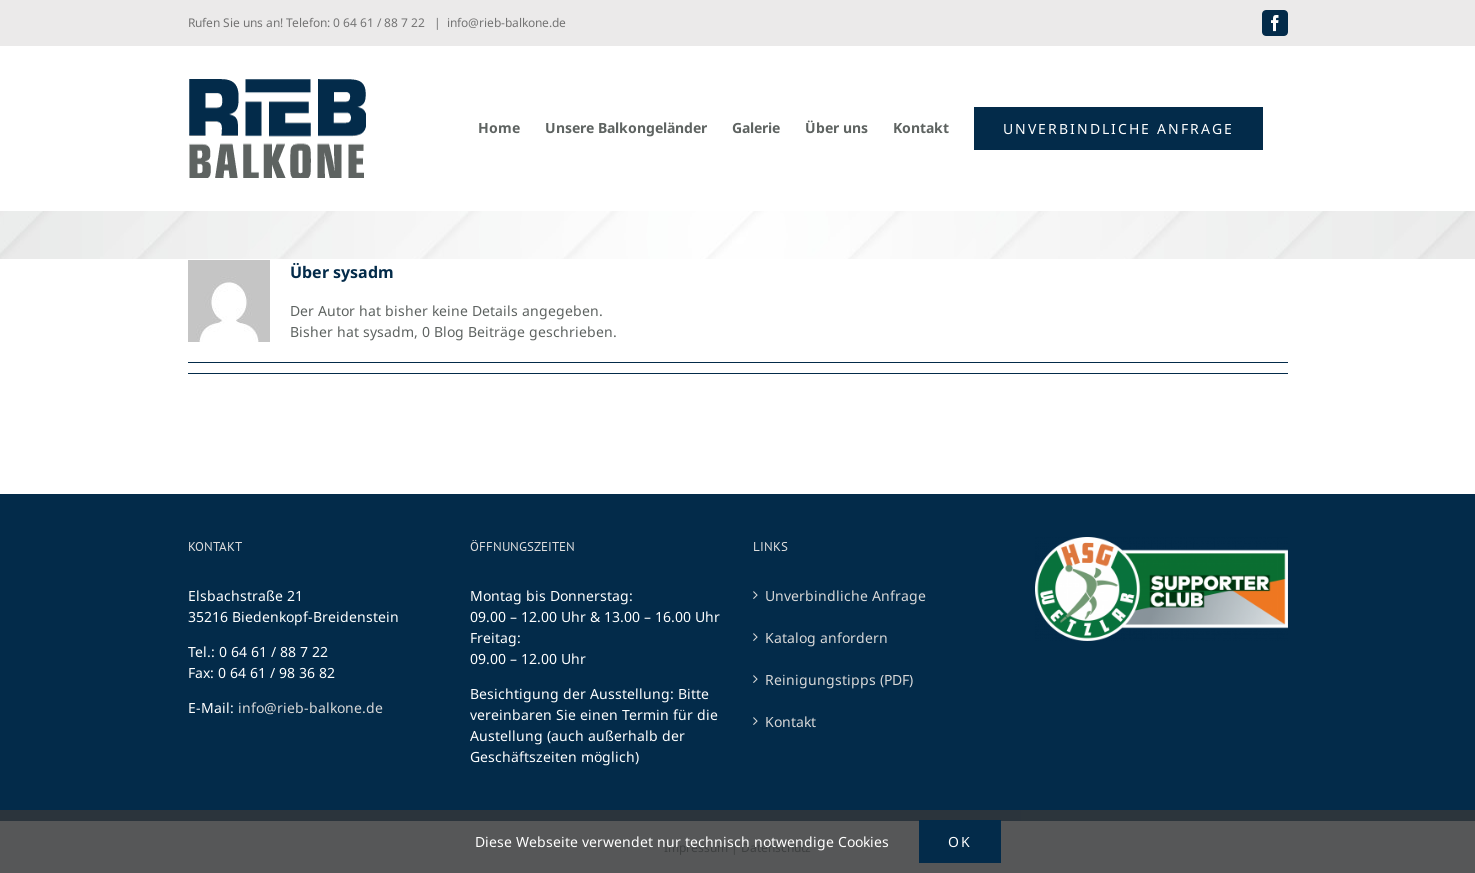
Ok (960, 841)
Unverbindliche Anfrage (845, 595)
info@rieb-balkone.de (506, 22)
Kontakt (790, 721)
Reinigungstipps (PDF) (839, 679)
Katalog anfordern (826, 637)
